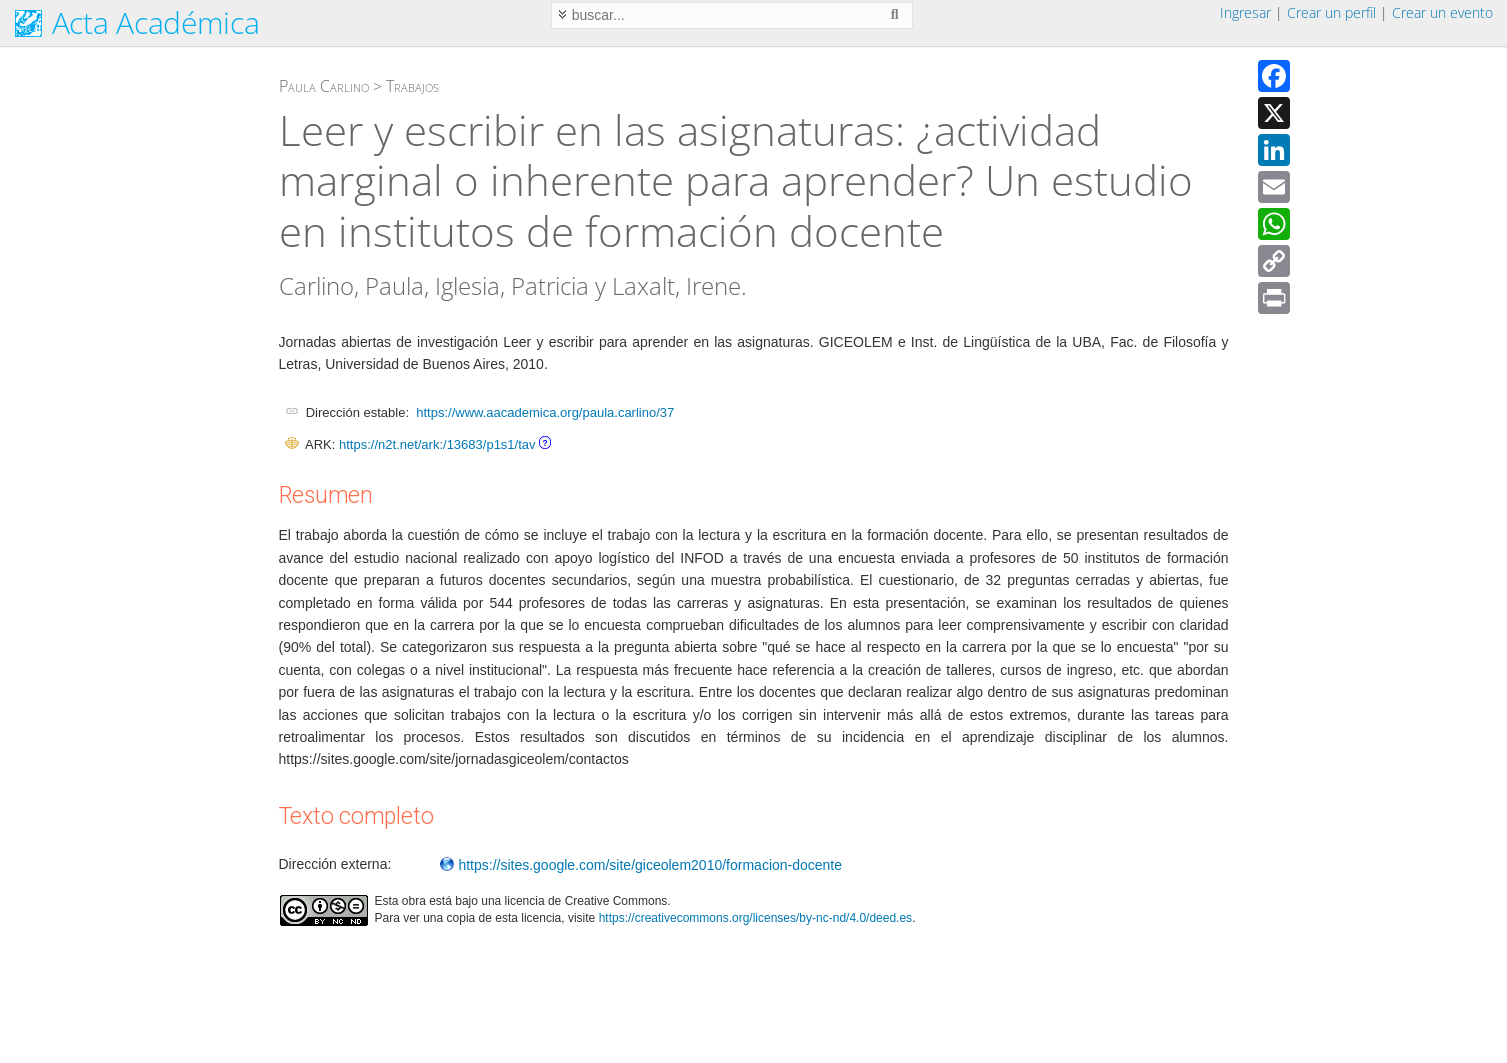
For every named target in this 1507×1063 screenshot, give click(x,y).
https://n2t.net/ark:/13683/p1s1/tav (437, 444)
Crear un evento (1442, 12)
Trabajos (412, 86)
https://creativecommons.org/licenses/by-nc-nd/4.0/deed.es (756, 918)
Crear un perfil (1331, 12)
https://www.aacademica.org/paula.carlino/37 (545, 412)
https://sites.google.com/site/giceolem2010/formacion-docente (641, 865)
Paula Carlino (324, 86)
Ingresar (1245, 12)
